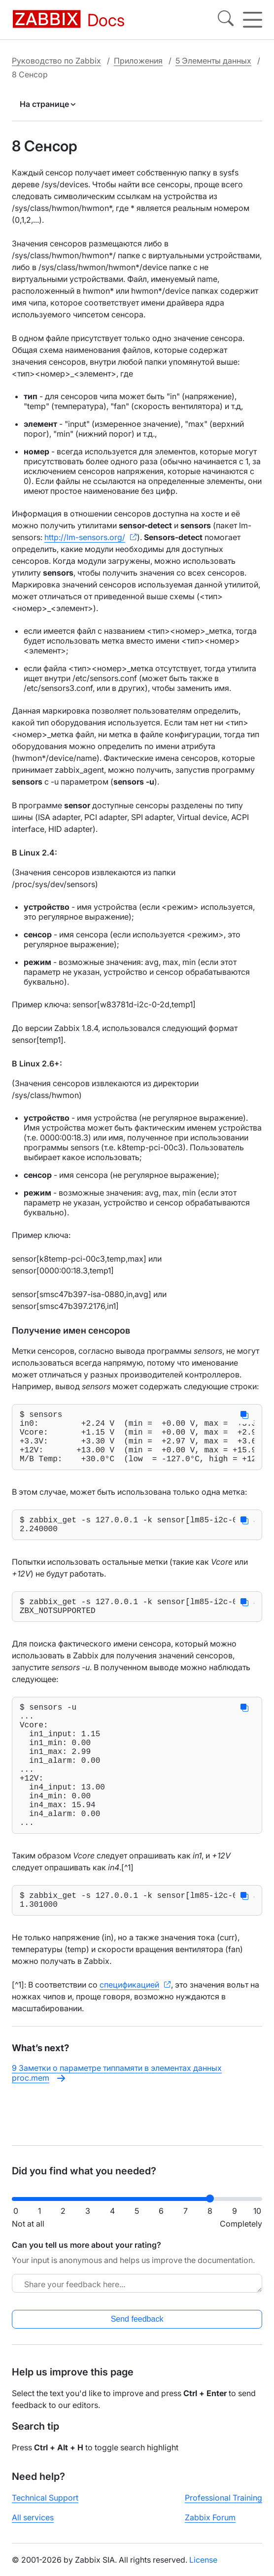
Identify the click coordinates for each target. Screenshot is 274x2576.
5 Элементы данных (213, 61)
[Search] (226, 19)
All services (33, 2525)
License (203, 2568)
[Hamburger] (252, 20)
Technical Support (45, 2505)
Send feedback (137, 2327)
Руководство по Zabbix (56, 61)
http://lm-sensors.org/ (84, 537)
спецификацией (129, 2036)
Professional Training (223, 2505)
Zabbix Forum (210, 2525)
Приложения (138, 61)
